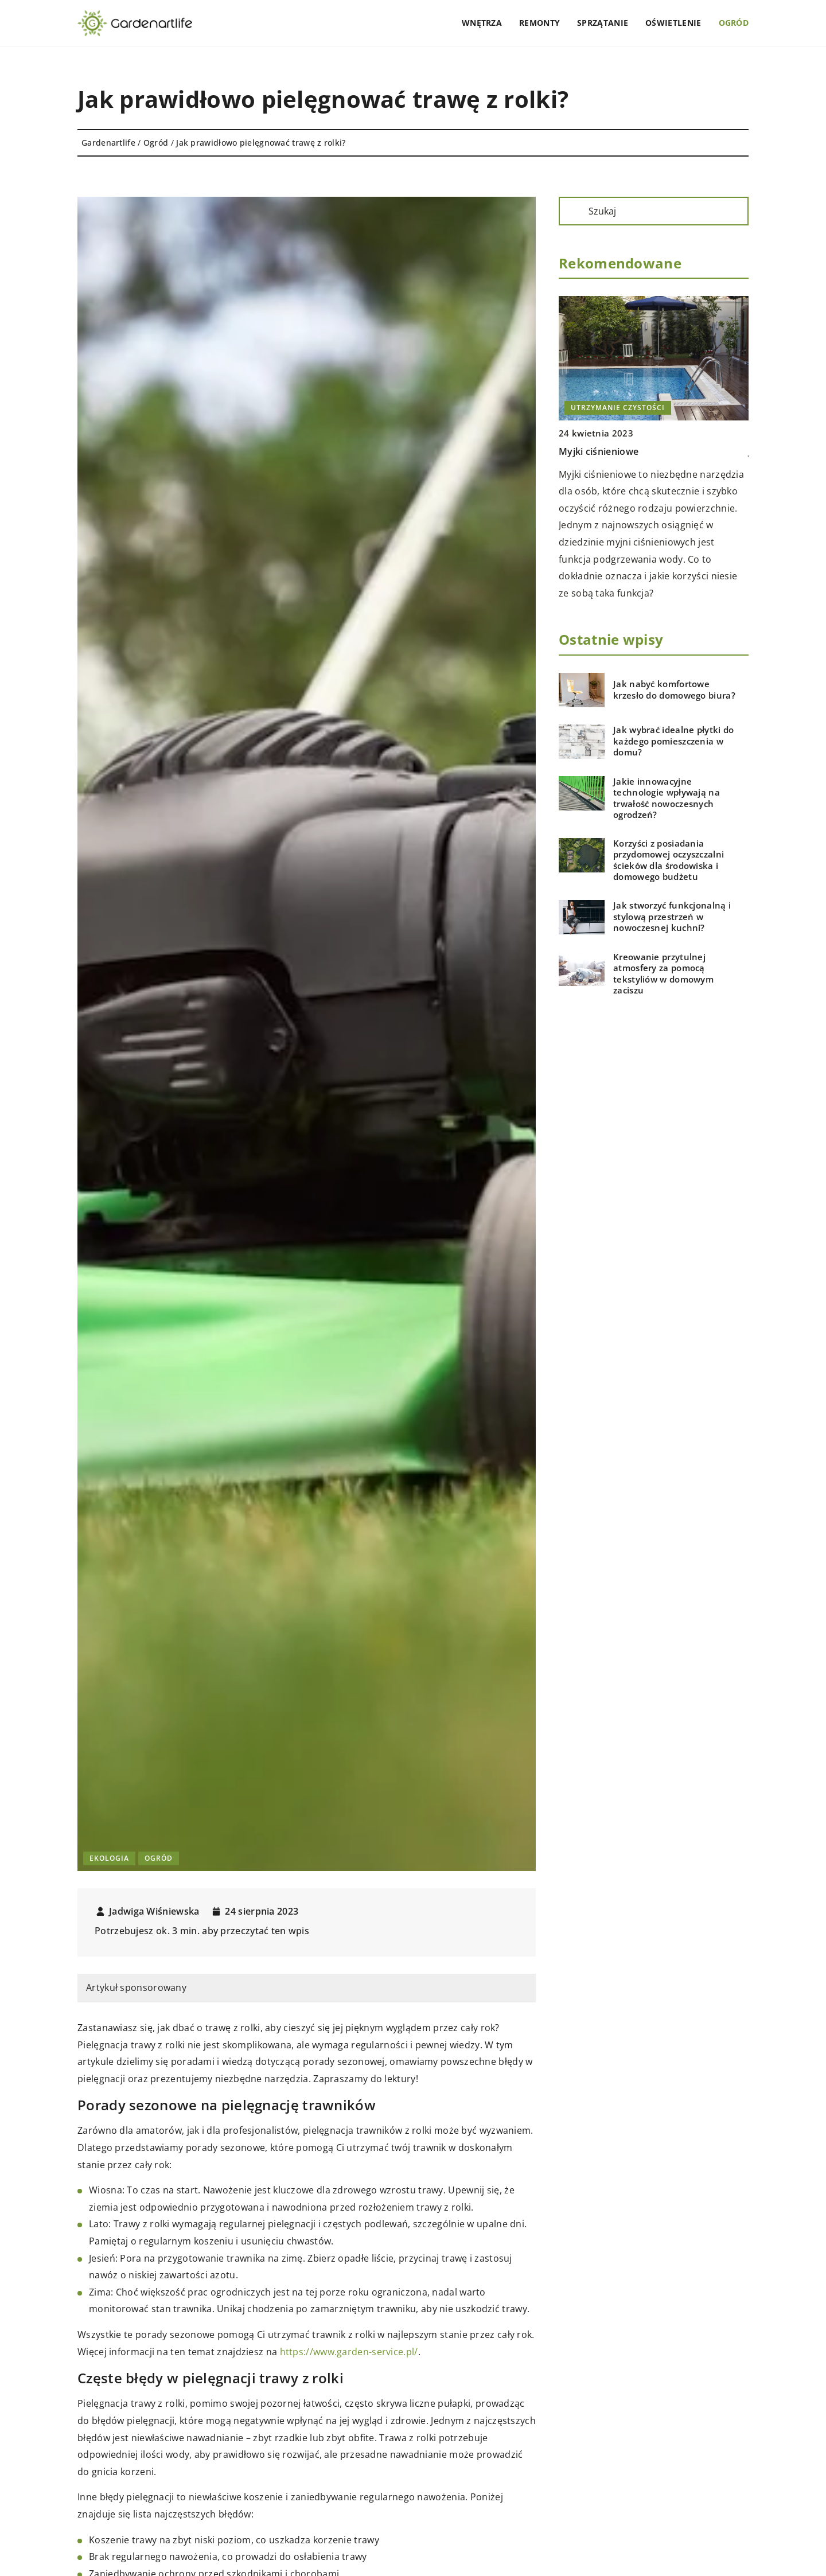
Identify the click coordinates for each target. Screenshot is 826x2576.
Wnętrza (482, 22)
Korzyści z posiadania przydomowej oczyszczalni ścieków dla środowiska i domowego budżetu (668, 860)
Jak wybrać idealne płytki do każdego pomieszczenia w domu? (673, 741)
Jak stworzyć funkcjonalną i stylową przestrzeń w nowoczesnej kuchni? (672, 916)
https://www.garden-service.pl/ (349, 2351)
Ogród (734, 22)
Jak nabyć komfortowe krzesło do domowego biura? (674, 690)
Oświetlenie (673, 22)
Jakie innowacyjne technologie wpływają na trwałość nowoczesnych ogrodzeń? (666, 798)
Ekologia (109, 1858)
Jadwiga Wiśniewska (154, 1911)
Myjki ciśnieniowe (598, 451)
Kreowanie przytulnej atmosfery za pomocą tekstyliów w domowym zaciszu (663, 974)
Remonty (539, 22)
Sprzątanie (602, 22)
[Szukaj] (572, 210)
